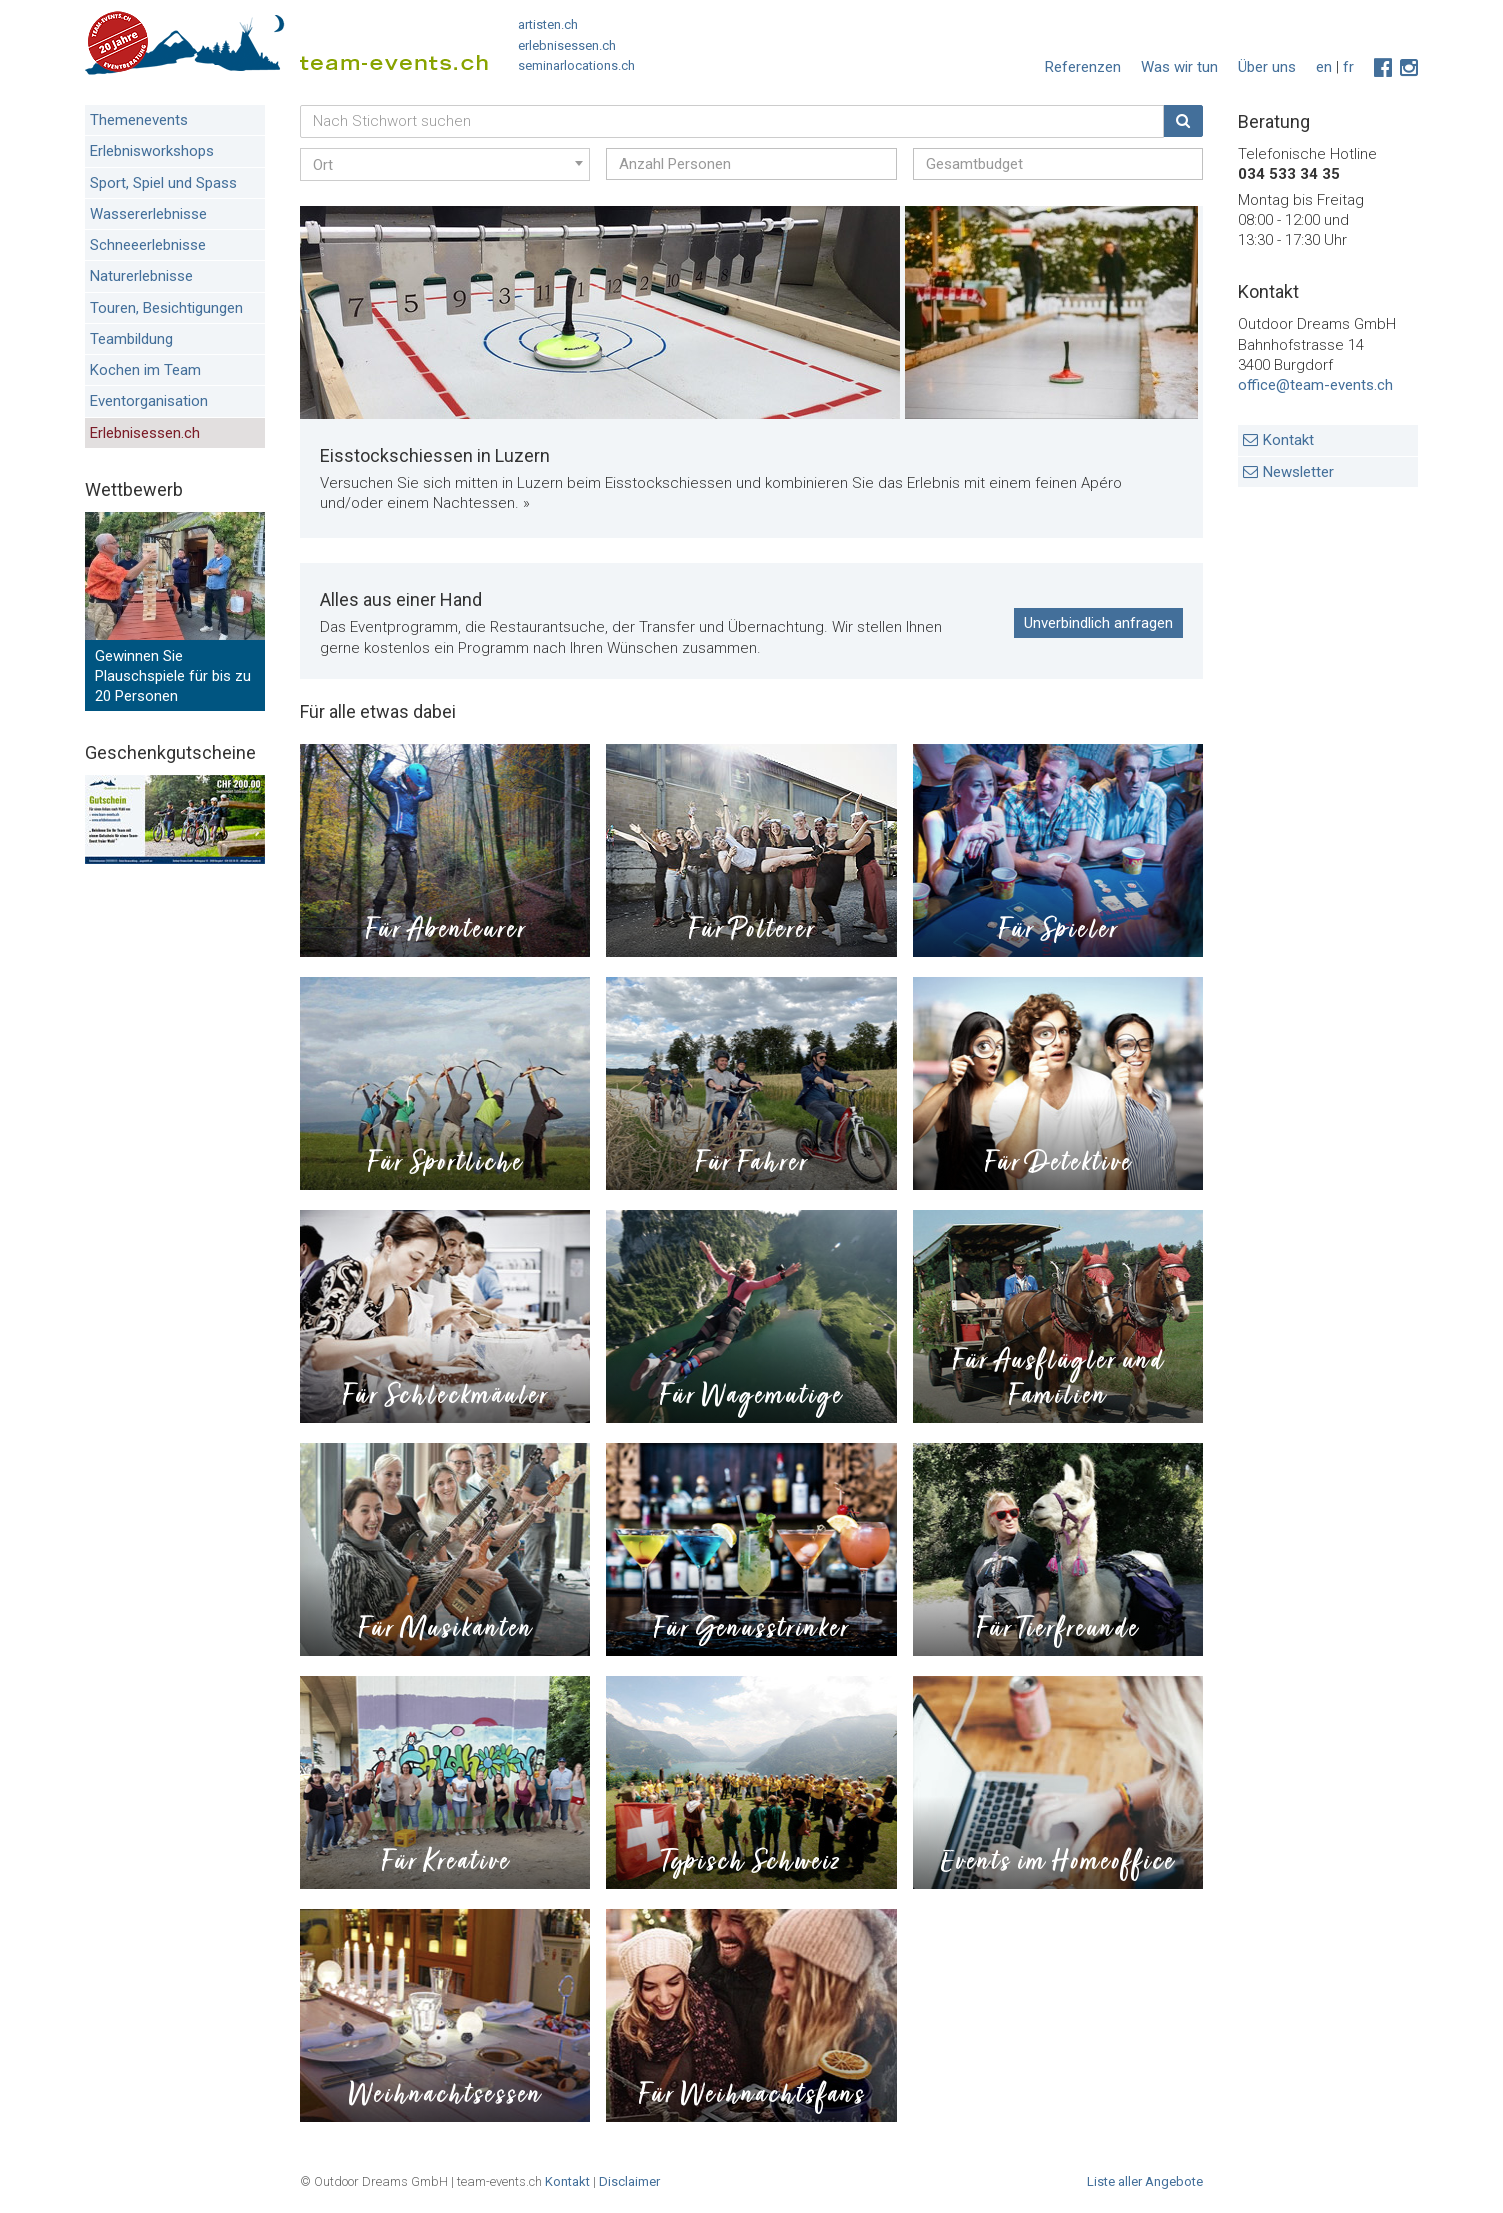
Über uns (1267, 67)
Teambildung (131, 339)
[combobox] (445, 164)
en (1324, 67)
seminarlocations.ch (576, 65)
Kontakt (1288, 440)
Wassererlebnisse (148, 214)
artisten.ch (548, 24)
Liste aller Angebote (1145, 2181)
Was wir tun (1179, 67)
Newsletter (1298, 472)
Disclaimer (629, 2181)
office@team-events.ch (1315, 385)
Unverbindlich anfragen (1098, 623)
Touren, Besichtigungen (166, 308)
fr (1348, 67)
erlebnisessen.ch (567, 45)
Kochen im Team (145, 370)
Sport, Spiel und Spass (163, 183)
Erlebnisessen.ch (145, 433)
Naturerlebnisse (141, 276)
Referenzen (1083, 67)
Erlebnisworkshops (152, 151)
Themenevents (139, 120)
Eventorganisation (149, 401)
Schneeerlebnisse (148, 245)
